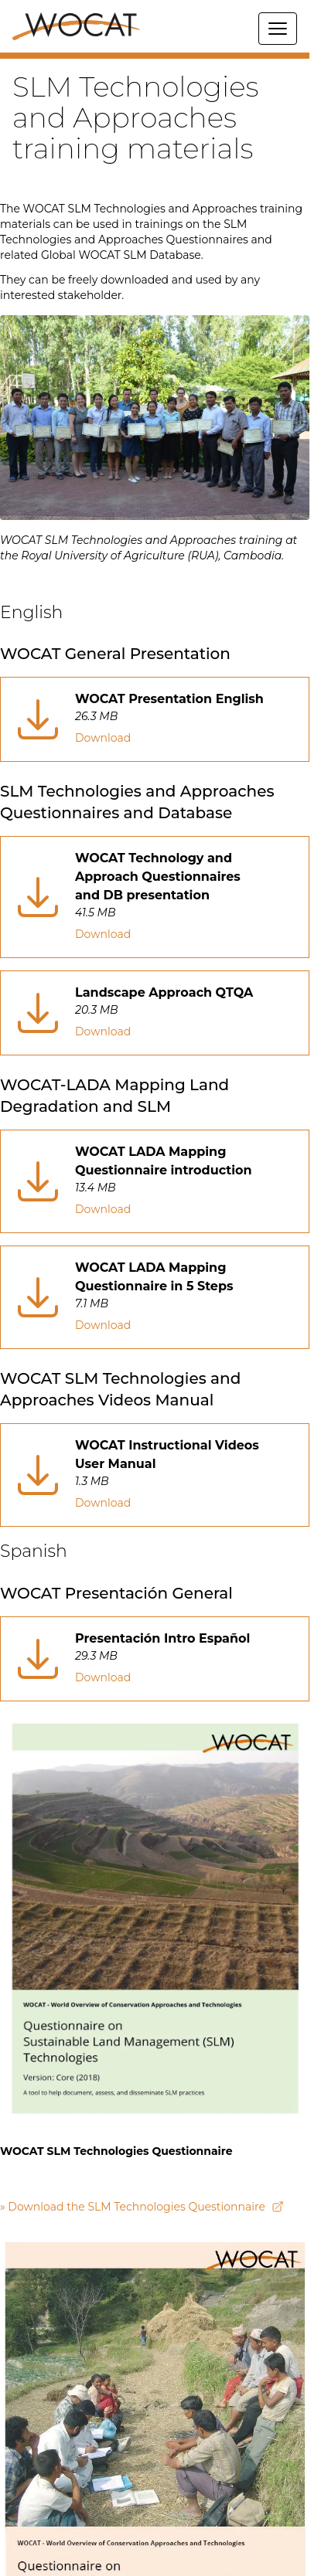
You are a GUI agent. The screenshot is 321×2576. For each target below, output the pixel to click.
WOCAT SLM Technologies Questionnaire (116, 2151)
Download (103, 738)
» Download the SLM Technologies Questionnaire (142, 2207)
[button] (154, 56)
